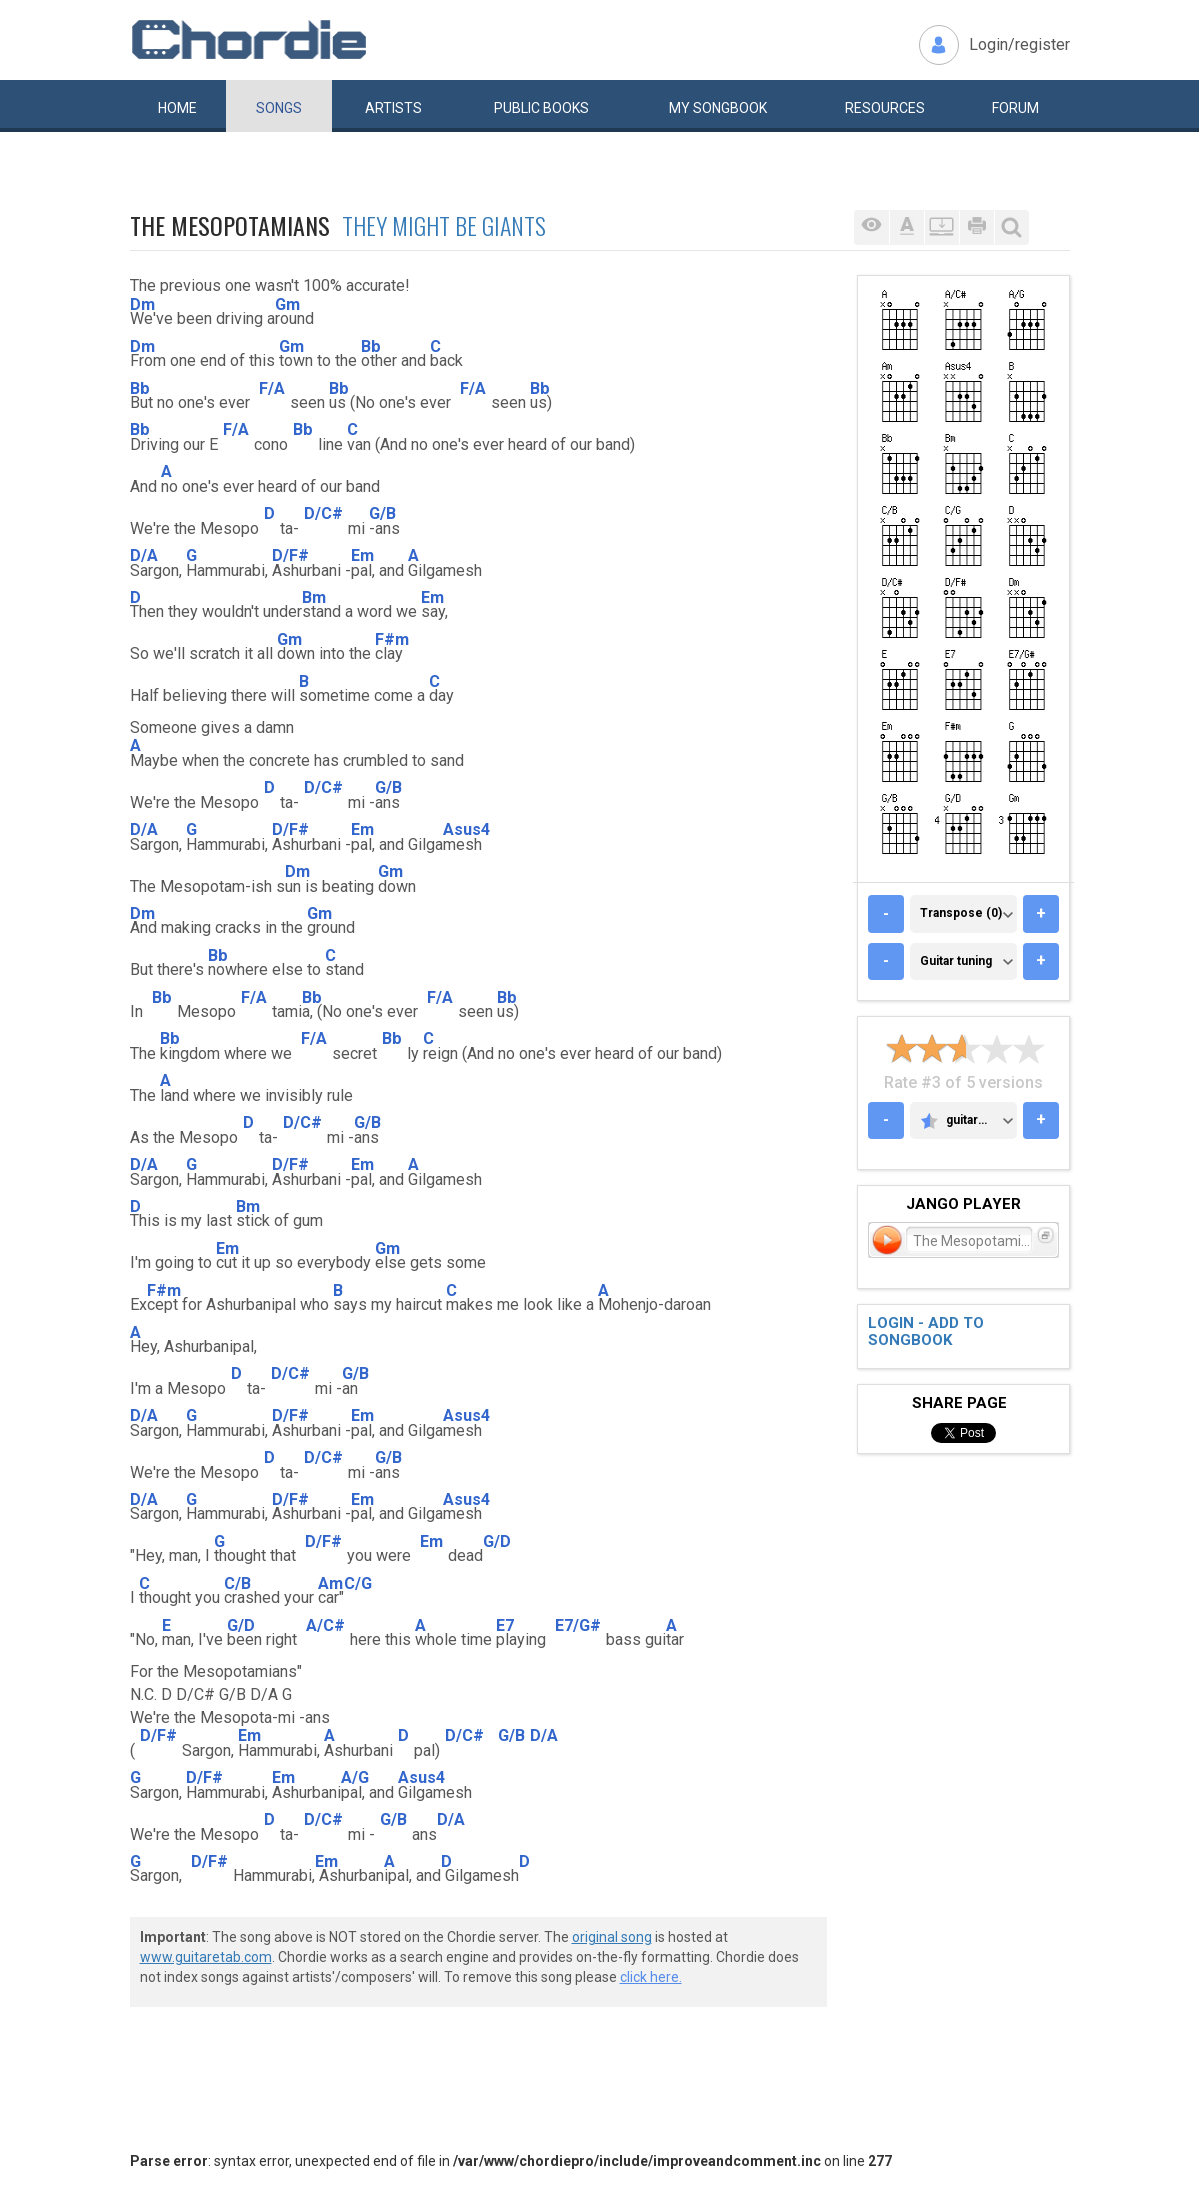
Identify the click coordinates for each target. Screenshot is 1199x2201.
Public (541, 108)
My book (718, 108)
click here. (651, 1977)
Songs (279, 108)
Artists (393, 108)
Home (177, 108)
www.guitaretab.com (206, 1957)
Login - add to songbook (926, 1331)
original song (612, 1937)
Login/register (1019, 44)
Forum (1015, 108)
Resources (885, 108)
